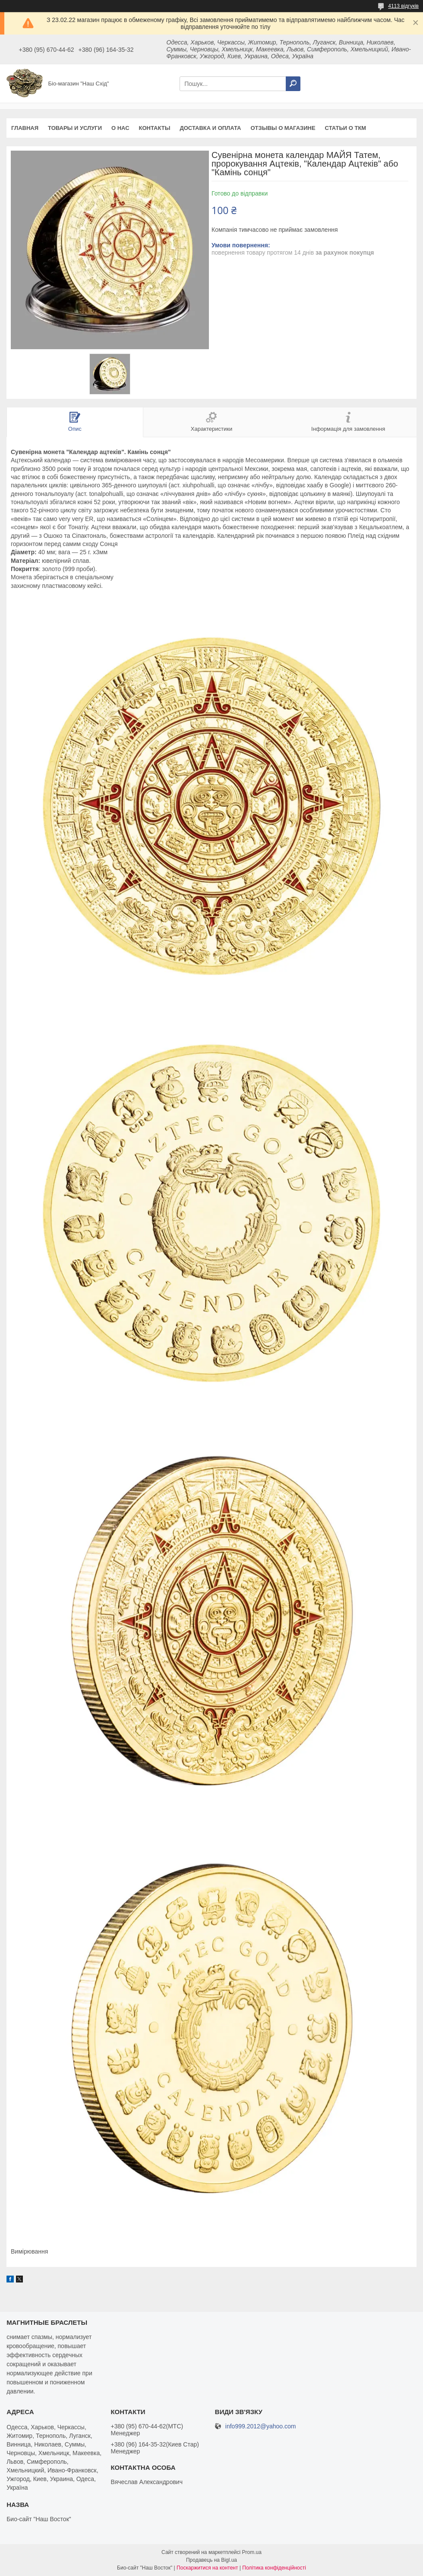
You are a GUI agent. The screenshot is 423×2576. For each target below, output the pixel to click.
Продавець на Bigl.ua (211, 2560)
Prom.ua (252, 2552)
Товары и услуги (75, 128)
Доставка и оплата (210, 128)
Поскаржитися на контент (207, 2568)
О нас (120, 128)
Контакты (154, 128)
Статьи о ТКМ (345, 128)
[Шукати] (293, 83)
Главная (24, 128)
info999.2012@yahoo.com (260, 2426)
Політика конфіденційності (274, 2568)
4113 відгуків (403, 6)
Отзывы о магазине (283, 128)
